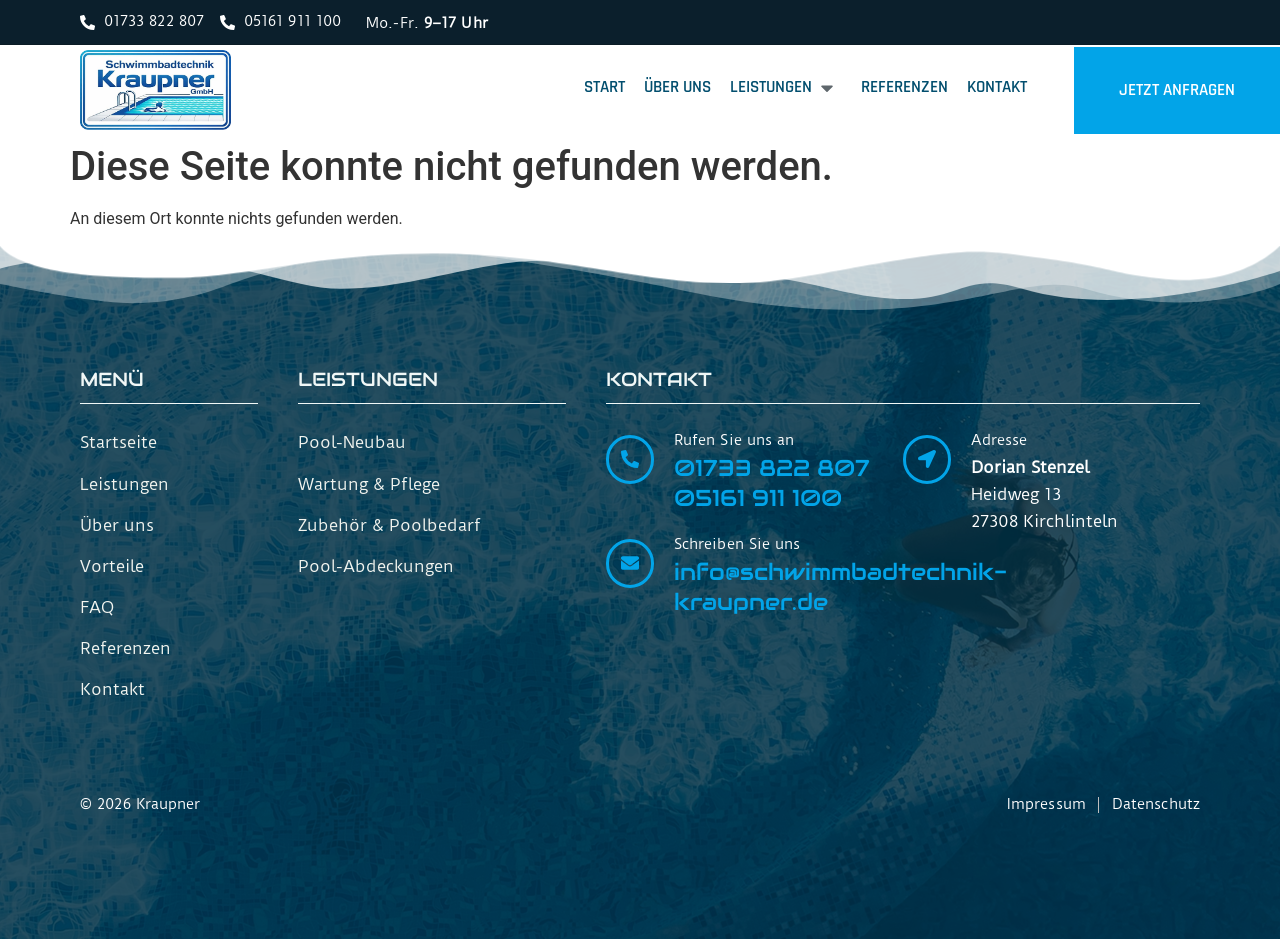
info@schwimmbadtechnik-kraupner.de (840, 587)
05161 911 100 (758, 498)
